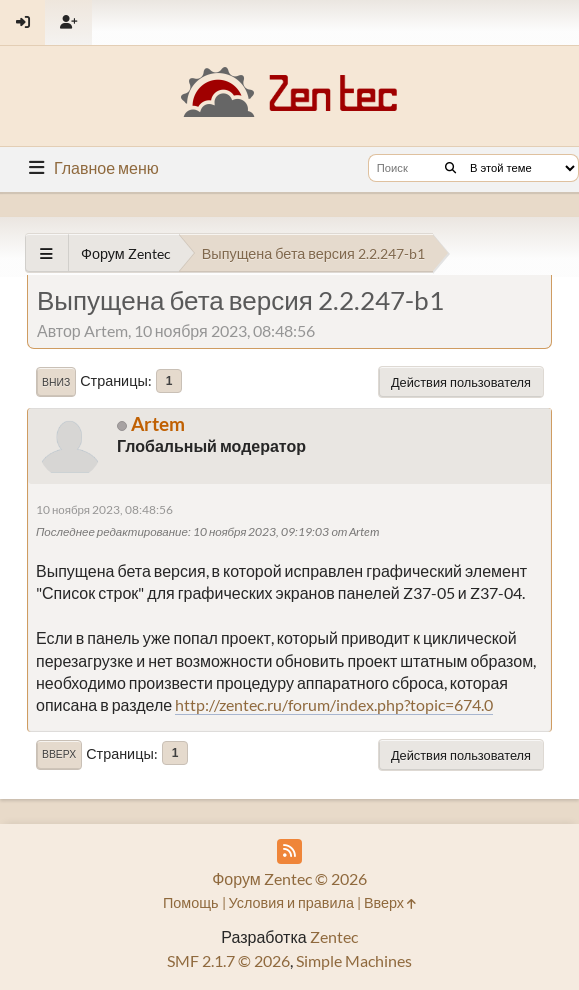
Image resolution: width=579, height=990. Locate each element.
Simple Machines (354, 960)
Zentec (334, 936)
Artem (158, 423)
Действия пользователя (461, 382)
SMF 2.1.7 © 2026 (228, 960)
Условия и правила (291, 902)
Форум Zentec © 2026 (289, 878)
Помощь (191, 902)
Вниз (56, 382)
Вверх (59, 754)
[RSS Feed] (289, 851)
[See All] (46, 253)
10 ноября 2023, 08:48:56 (104, 509)
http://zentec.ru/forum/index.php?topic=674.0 (334, 704)
